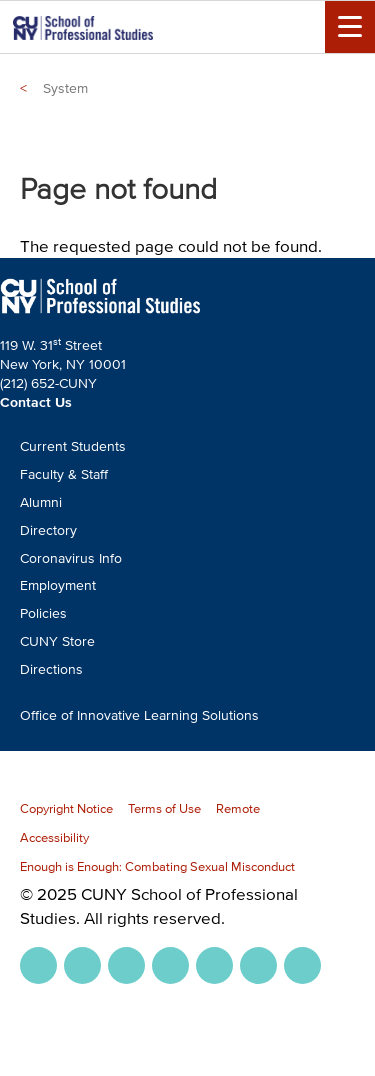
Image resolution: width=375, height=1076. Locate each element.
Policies (43, 613)
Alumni (41, 502)
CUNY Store (57, 641)
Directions (51, 669)
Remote (238, 808)
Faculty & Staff (64, 474)
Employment (58, 585)
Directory (48, 530)
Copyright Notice (66, 808)
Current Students (73, 446)
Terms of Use (164, 808)
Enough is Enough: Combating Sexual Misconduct (157, 866)
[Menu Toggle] (350, 27)
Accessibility (54, 837)
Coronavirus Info (71, 558)
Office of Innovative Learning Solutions (139, 715)
